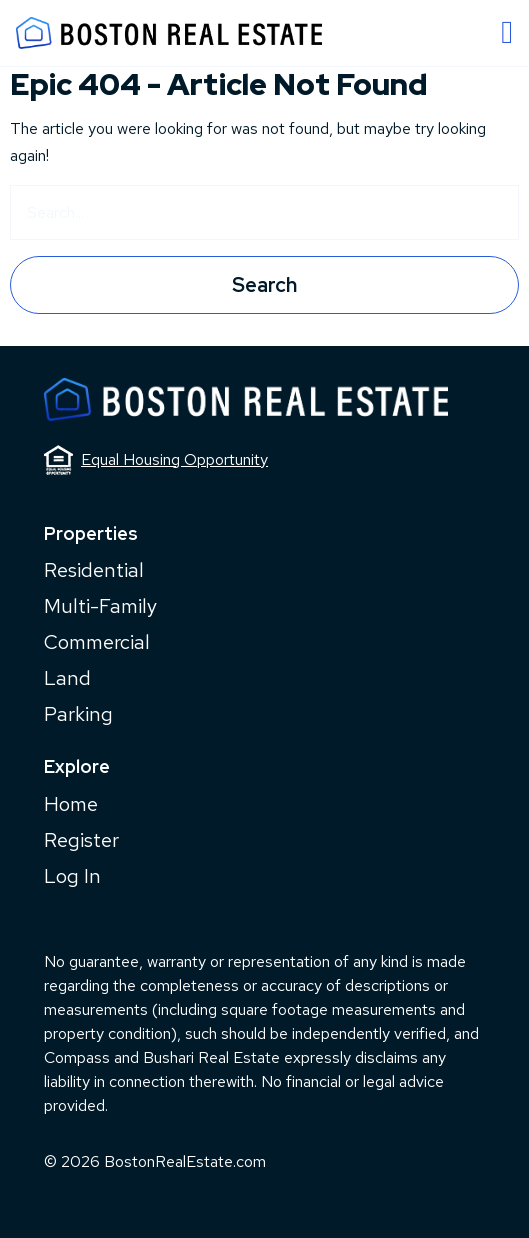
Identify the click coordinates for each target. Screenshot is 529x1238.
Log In (72, 876)
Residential (94, 570)
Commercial (97, 642)
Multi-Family (100, 606)
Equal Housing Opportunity (156, 460)
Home (71, 804)
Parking (78, 714)
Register (81, 840)
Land (67, 678)
